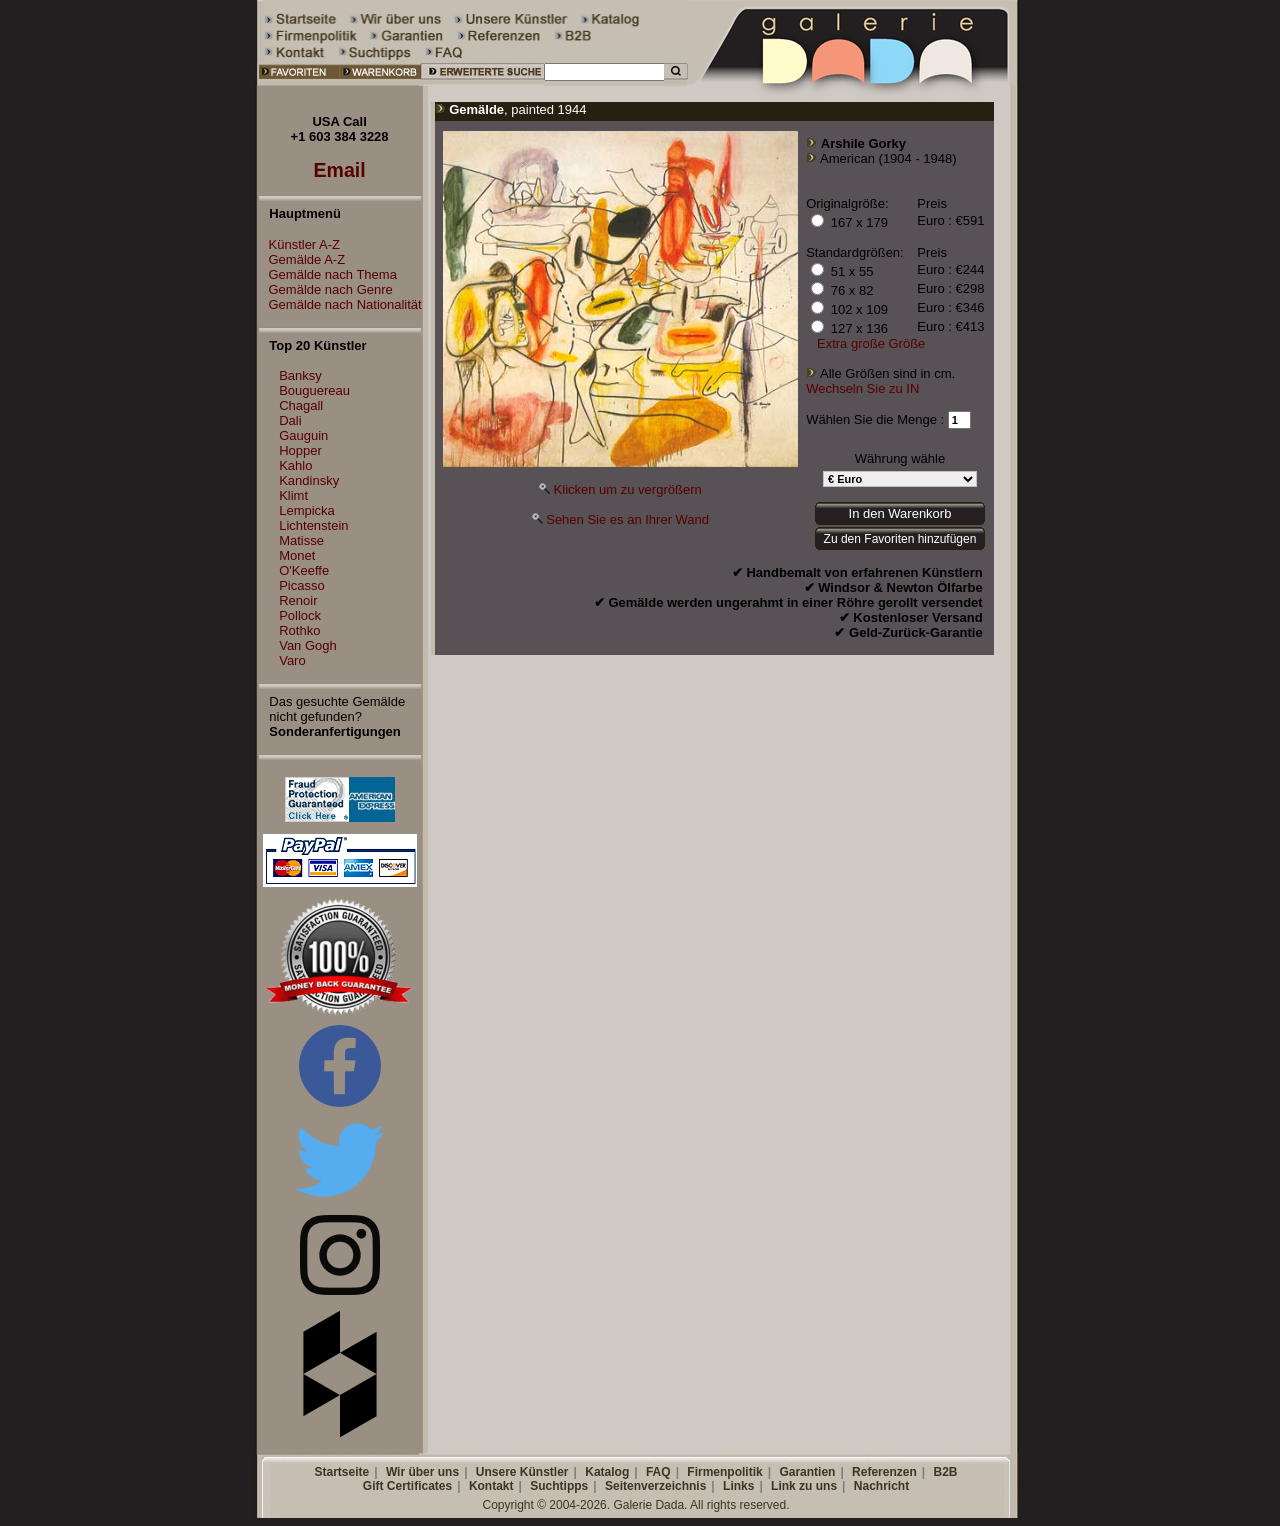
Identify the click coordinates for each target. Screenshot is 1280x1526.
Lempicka (307, 510)
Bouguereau (314, 390)
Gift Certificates (407, 1486)
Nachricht (881, 1486)
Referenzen (884, 1472)
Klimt (293, 495)
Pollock (300, 615)
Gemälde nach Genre (326, 289)
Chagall (301, 405)
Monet (297, 555)
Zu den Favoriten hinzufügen (900, 539)
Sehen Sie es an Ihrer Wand (627, 519)
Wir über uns (422, 1472)
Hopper (300, 450)
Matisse (301, 540)
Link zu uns (804, 1486)
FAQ (658, 1472)
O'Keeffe (304, 570)
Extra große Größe (871, 343)
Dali (290, 420)
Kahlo (295, 465)
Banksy (300, 375)
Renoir (298, 600)
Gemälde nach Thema (328, 274)
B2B (945, 1472)
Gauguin (303, 435)
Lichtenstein (313, 525)
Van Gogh (308, 645)
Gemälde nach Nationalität (340, 304)
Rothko (299, 630)
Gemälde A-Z (302, 259)
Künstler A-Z (300, 244)
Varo (292, 660)
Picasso (302, 585)
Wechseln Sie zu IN (862, 388)
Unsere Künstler (522, 1472)
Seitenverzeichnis (655, 1486)
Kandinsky (309, 480)
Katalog (607, 1472)
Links (738, 1486)
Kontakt (491, 1486)
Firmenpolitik (724, 1472)
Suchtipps (559, 1486)
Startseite (341, 1472)
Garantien (807, 1472)
